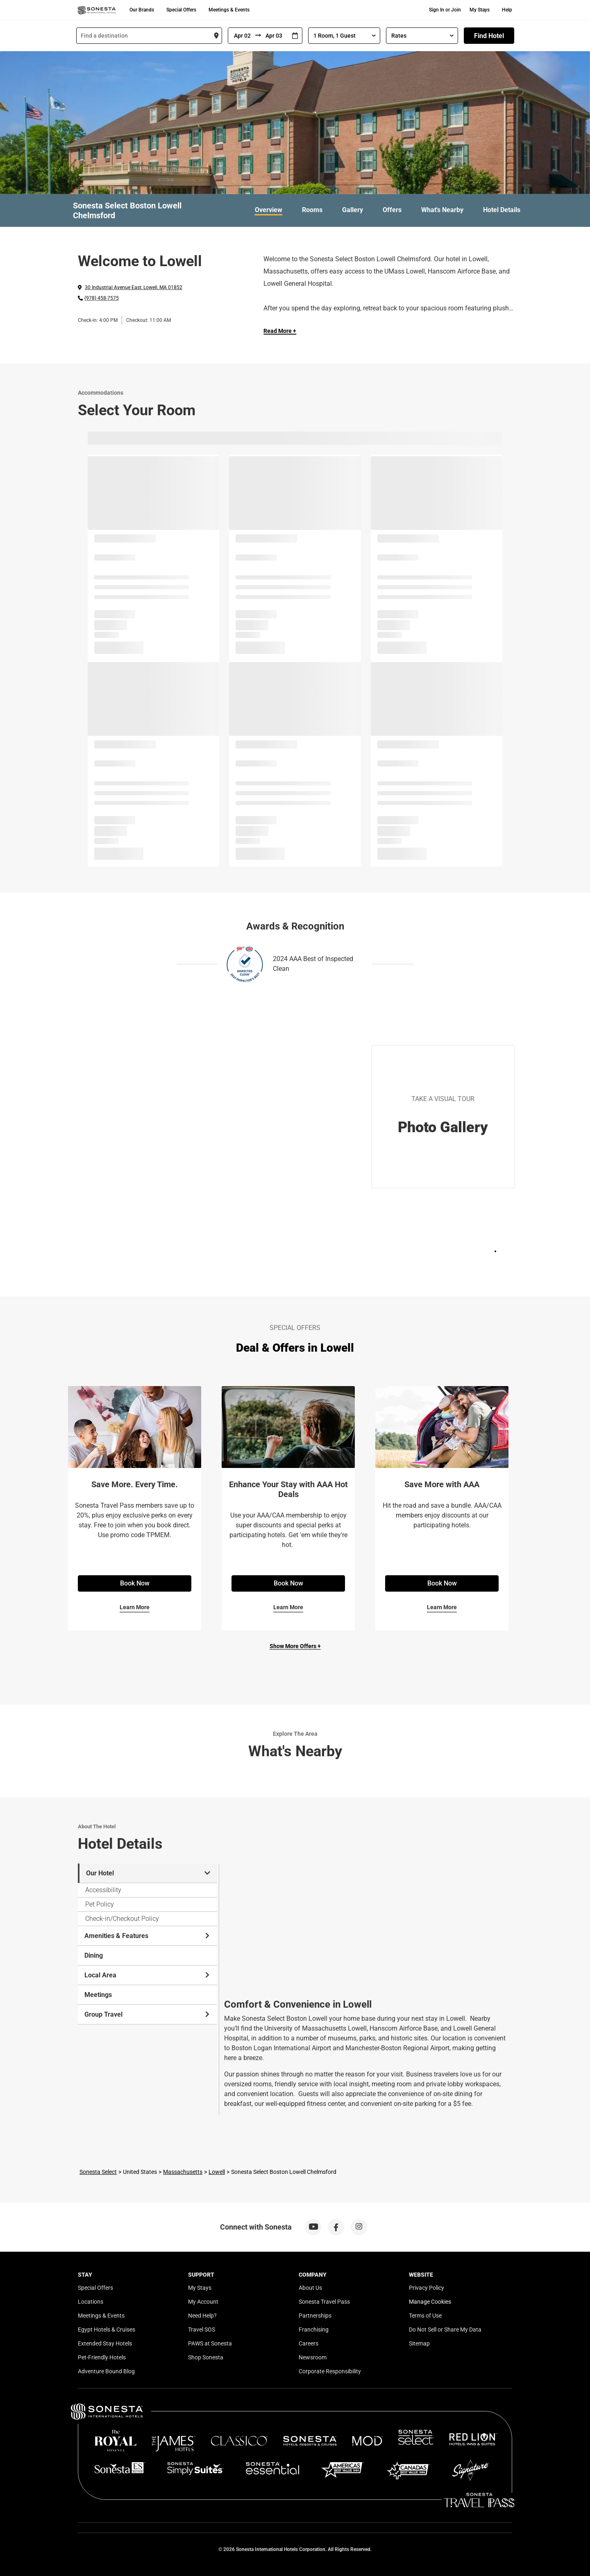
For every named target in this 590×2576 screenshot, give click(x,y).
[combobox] (149, 35)
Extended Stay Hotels (105, 2343)
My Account (203, 2301)
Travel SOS (201, 2329)
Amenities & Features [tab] (147, 1936)
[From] (241, 35)
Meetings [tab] (98, 1995)
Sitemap (419, 2343)
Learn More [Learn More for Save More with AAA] (442, 1607)
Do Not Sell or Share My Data (445, 2329)
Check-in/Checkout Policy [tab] (122, 1918)
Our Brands (141, 10)
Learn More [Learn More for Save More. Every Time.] (135, 1607)
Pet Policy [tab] (99, 1904)
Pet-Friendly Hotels (102, 2357)
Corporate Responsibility (330, 2371)
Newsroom (313, 2357)
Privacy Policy (426, 2287)
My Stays (480, 10)
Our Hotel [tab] (148, 1873)
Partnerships (315, 2315)
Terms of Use (425, 2315)
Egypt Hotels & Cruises (106, 2329)
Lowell (217, 2172)
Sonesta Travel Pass (324, 2301)
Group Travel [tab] (147, 2014)
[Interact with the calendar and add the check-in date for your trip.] (295, 36)
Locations (90, 2301)
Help (507, 10)
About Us (310, 2287)
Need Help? (202, 2315)
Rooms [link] (312, 210)
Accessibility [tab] (103, 1890)
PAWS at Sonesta (210, 2343)
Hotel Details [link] (501, 210)
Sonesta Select (98, 2172)
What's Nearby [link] (442, 210)
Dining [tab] (93, 1955)
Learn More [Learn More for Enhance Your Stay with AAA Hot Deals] (288, 1607)
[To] (274, 35)
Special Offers (181, 10)
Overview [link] (268, 210)
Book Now (135, 1583)
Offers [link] (392, 210)
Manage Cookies (430, 2301)
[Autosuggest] (149, 35)
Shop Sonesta (205, 2357)
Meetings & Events (229, 10)
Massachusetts (182, 2172)
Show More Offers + (295, 1646)
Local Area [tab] (147, 1975)
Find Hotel (489, 36)
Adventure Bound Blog (106, 2371)
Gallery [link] (352, 210)
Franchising (314, 2329)
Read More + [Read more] (279, 331)
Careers (308, 2343)
